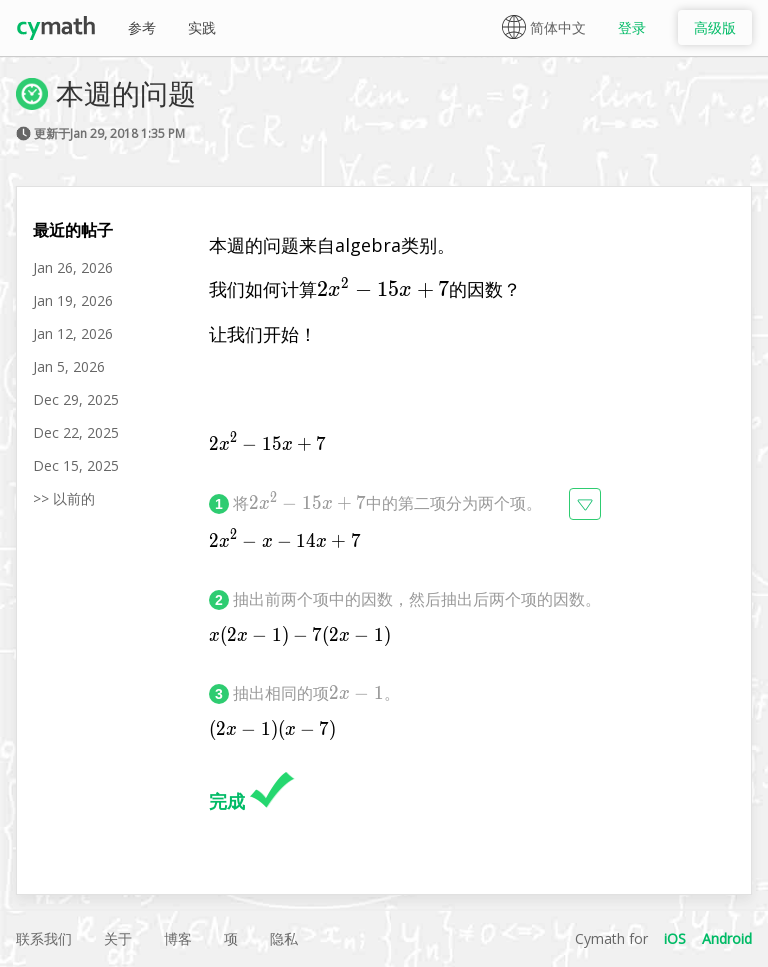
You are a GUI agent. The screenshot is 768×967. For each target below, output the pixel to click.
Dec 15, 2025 (76, 465)
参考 (142, 27)
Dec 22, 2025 (76, 432)
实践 (202, 27)
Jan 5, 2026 (69, 366)
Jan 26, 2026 (73, 267)
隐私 (284, 938)
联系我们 (44, 938)
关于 (118, 938)
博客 (178, 938)
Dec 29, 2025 (76, 399)
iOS (675, 938)
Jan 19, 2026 (73, 300)
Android (727, 938)
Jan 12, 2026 (73, 333)
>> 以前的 (64, 498)
